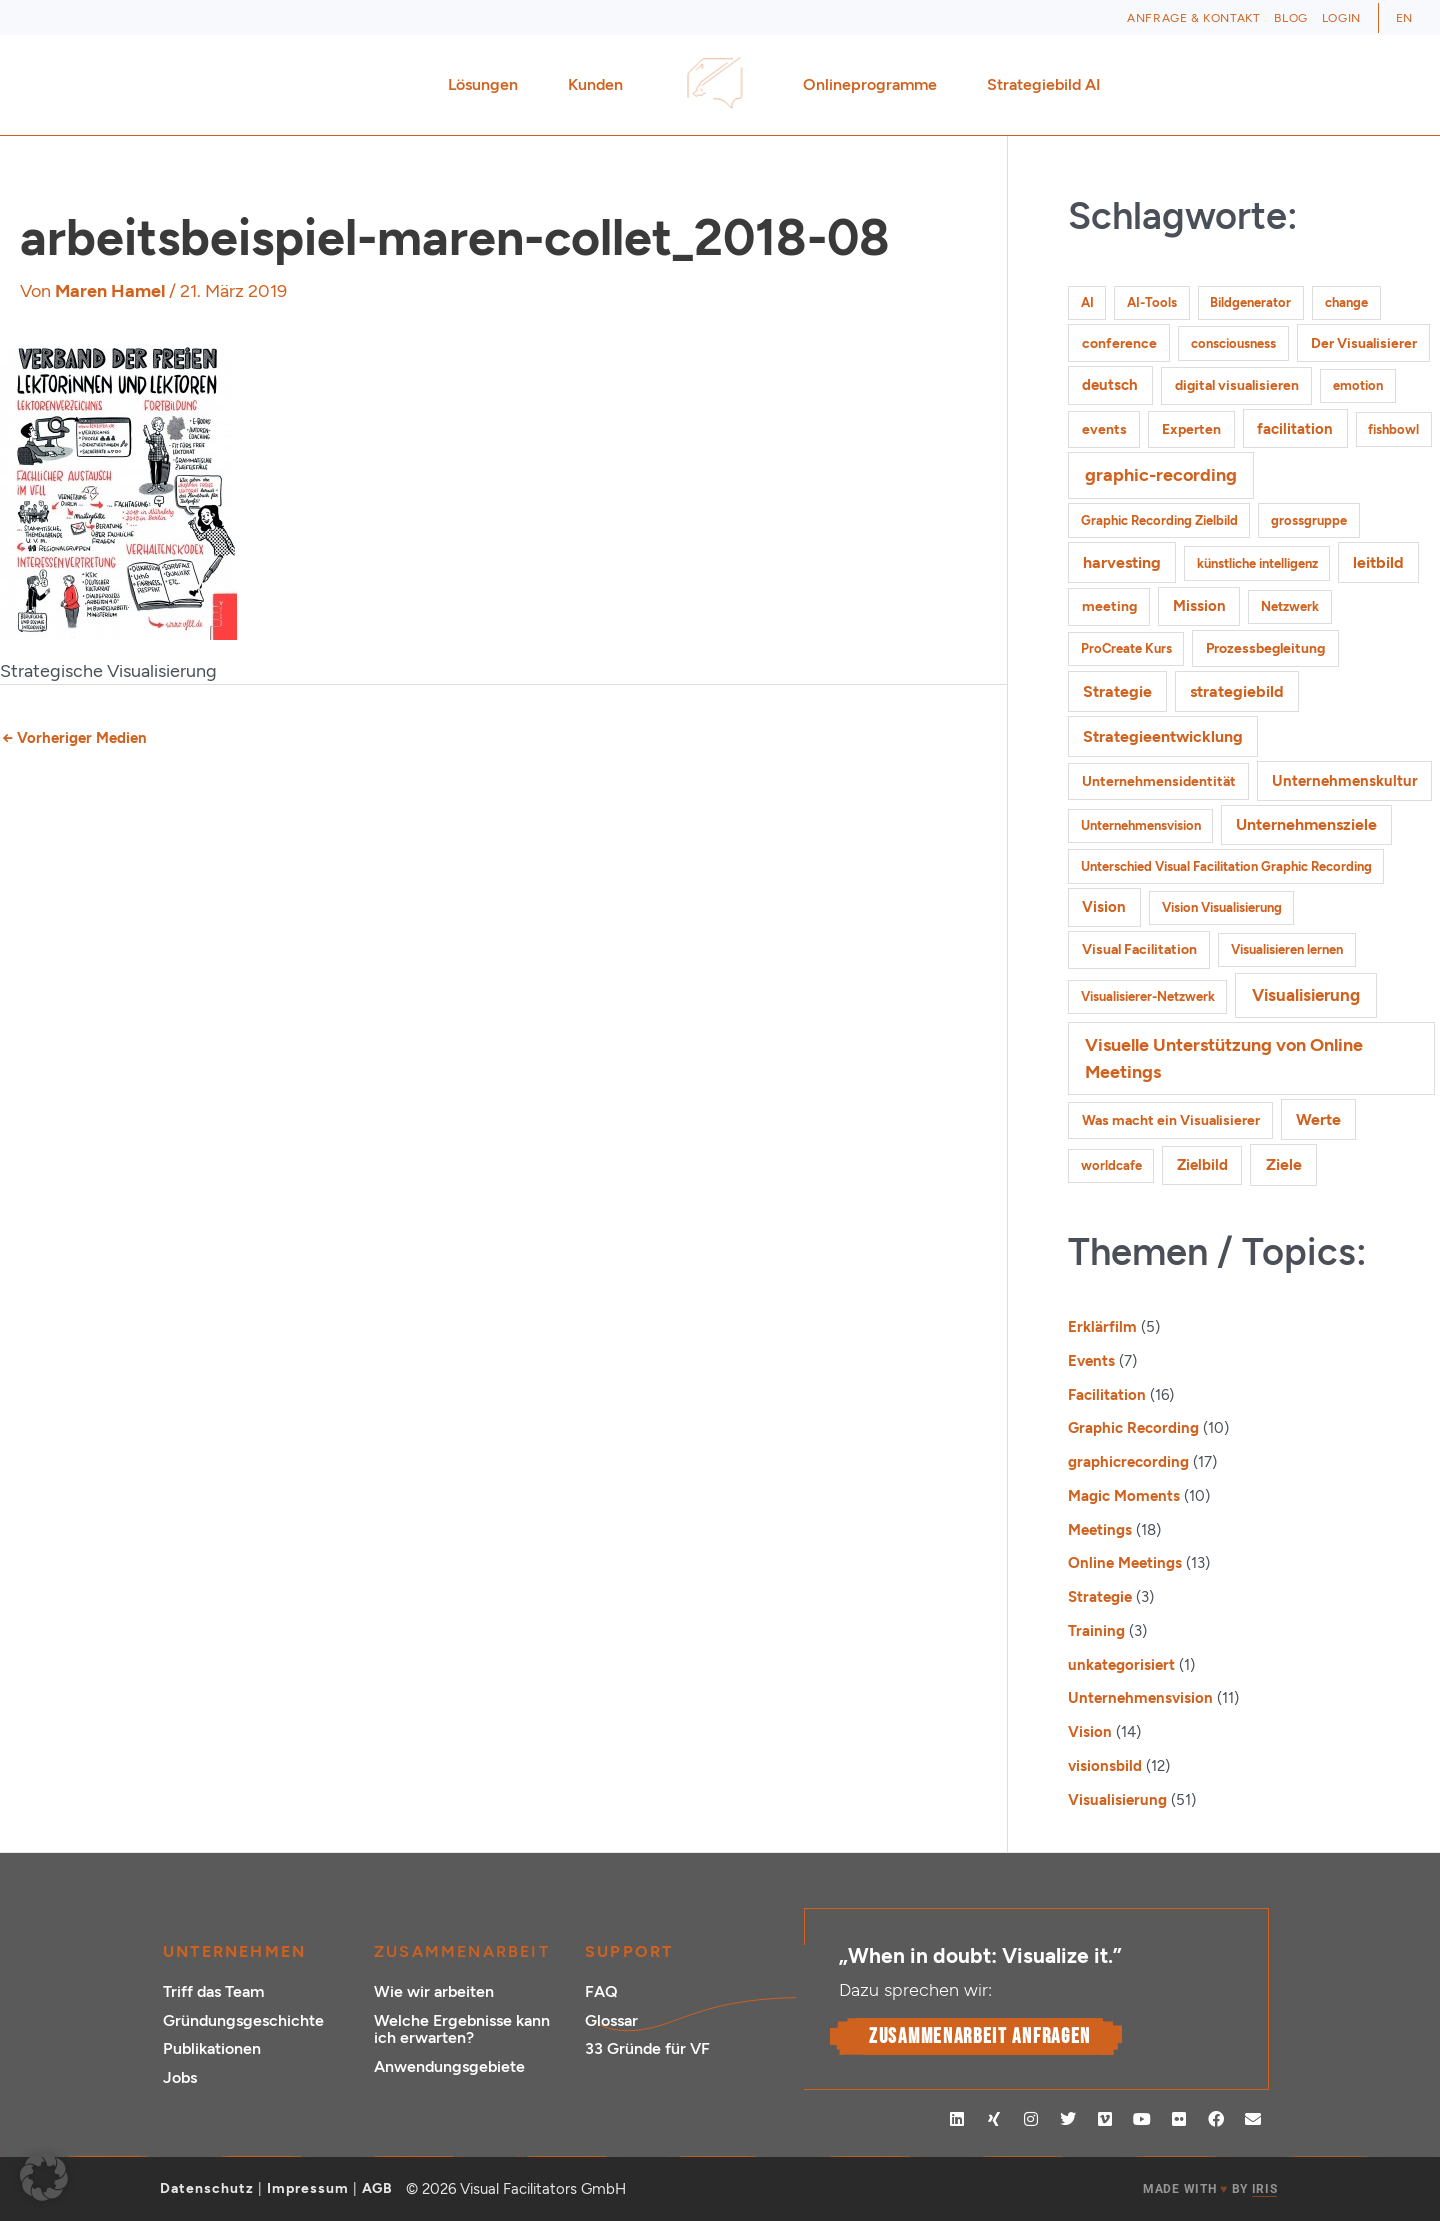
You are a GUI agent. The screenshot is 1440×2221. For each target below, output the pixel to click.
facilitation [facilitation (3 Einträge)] (1295, 429)
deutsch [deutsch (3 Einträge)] (1110, 385)
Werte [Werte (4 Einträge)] (1318, 1119)
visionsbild (1105, 1766)
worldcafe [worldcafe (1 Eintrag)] (1111, 1165)
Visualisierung (1117, 1800)
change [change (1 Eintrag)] (1346, 302)
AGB (377, 2188)
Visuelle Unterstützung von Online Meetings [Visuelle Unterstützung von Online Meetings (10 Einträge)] (1224, 1058)
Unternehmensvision (1140, 1698)
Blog (1290, 18)
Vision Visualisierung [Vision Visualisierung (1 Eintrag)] (1222, 907)
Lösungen (488, 85)
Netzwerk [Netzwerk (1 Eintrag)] (1290, 606)
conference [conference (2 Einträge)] (1119, 343)
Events (1091, 1361)
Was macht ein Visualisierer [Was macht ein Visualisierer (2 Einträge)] (1171, 1120)
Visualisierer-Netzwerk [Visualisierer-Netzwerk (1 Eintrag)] (1148, 996)
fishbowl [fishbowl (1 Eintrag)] (1393, 429)
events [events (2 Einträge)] (1104, 429)
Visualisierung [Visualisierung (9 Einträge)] (1306, 994)
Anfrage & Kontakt (1193, 18)
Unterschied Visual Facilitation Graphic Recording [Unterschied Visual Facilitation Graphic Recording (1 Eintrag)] (1226, 866)
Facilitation (1107, 1395)
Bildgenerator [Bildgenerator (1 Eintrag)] (1250, 302)
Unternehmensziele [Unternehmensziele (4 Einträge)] (1306, 824)
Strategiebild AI (1044, 84)
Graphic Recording (1133, 1428)
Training (1096, 1631)
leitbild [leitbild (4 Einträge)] (1378, 562)
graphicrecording (1128, 1462)
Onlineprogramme (875, 85)
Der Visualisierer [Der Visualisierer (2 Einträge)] (1364, 343)
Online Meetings (1125, 1563)
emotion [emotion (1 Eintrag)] (1358, 385)
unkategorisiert (1121, 1665)
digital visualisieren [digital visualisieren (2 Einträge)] (1237, 385)
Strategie (1100, 1597)
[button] (44, 2177)
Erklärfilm (1102, 1327)
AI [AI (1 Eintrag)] (1087, 302)
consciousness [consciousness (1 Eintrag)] (1233, 343)
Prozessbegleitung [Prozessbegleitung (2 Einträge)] (1265, 648)
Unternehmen (234, 1951)
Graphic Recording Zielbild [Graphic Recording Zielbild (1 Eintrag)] (1159, 520)
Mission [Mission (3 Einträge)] (1199, 606)
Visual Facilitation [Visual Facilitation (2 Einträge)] (1139, 949)
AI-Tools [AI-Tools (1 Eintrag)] (1152, 302)
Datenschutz (207, 2188)
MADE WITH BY (1210, 2189)
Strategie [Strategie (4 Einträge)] (1117, 691)
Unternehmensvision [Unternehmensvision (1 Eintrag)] (1141, 825)
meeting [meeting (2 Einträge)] (1109, 606)
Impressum (308, 2188)
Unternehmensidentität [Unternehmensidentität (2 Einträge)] (1159, 781)
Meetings (1100, 1530)
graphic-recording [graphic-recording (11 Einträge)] (1161, 475)
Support (629, 1951)
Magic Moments (1124, 1496)
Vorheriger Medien (74, 738)
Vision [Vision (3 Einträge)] (1104, 907)
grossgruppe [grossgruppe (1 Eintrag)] (1309, 520)
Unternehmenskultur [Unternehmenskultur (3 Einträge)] (1345, 781)
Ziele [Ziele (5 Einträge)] (1284, 1164)
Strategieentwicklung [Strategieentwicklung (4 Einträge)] (1163, 736)
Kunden (600, 85)
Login (1341, 18)
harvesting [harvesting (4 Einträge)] (1122, 562)
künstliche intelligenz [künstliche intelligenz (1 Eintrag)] (1257, 563)
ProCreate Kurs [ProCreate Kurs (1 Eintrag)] (1126, 648)
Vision (1090, 1732)
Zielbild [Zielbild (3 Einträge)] (1202, 1165)
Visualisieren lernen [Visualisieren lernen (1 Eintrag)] (1287, 949)
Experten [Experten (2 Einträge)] (1191, 429)
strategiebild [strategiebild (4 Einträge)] (1237, 691)
